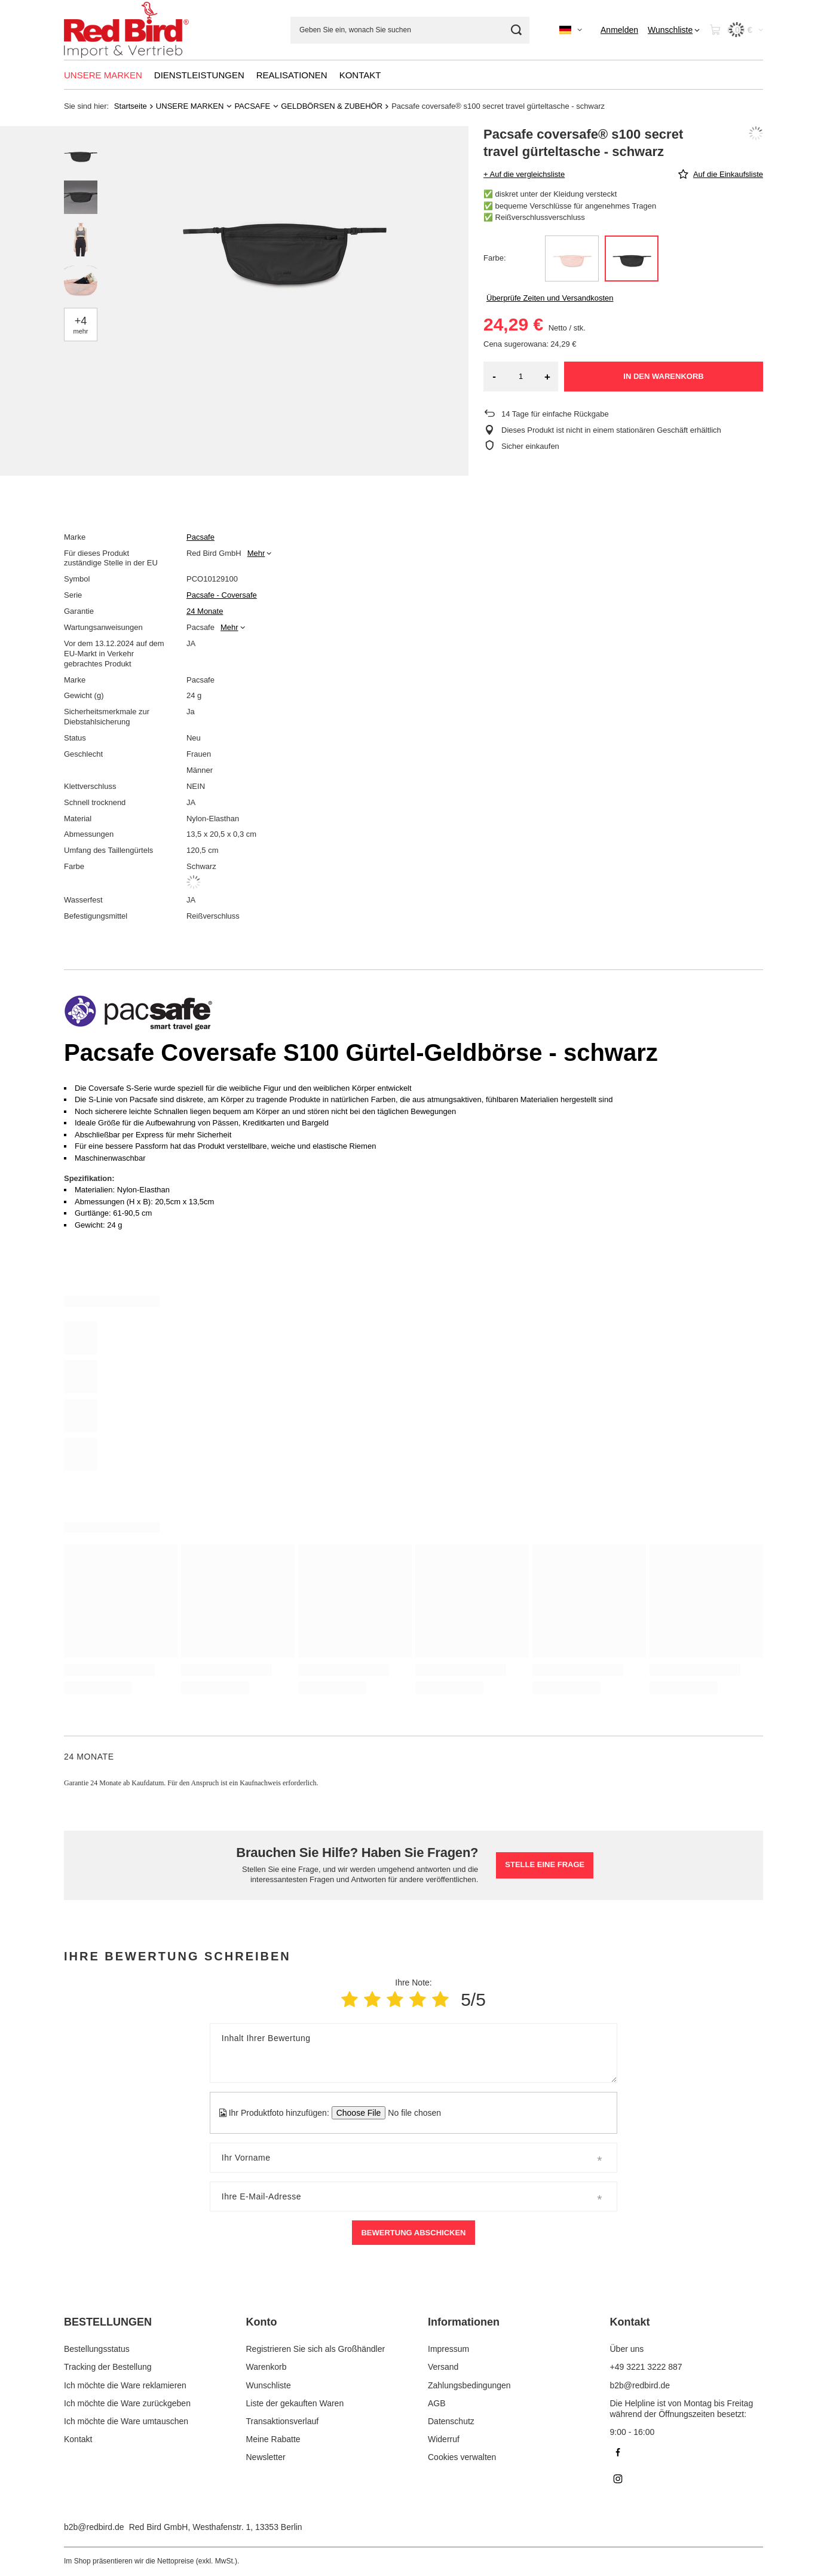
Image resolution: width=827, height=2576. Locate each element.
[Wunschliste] (674, 30)
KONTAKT (360, 75)
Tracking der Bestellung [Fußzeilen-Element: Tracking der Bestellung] (108, 2367)
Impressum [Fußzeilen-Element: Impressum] (448, 2349)
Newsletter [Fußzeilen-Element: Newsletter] (266, 2457)
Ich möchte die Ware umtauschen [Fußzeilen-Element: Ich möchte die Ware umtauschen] (126, 2421)
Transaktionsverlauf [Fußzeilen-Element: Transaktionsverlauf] (282, 2421)
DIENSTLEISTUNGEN (199, 75)
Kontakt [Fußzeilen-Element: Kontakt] (78, 2439)
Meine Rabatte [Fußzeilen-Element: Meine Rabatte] (273, 2439)
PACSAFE (252, 106)
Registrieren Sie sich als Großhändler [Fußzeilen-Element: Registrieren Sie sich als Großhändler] (315, 2349)
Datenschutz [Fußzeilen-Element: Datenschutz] (451, 2421)
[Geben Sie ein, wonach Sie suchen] (409, 30)
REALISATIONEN (291, 75)
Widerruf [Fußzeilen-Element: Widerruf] (444, 2439)
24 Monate (204, 611)
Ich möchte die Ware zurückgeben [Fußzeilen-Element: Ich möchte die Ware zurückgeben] (127, 2403)
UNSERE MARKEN (103, 75)
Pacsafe (200, 537)
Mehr (256, 553)
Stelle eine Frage (544, 1864)
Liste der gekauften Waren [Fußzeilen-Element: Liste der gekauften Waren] (295, 2403)
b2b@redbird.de (94, 2527)
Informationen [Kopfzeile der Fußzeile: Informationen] (464, 2322)
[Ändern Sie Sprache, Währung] (570, 30)
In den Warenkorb (663, 376)
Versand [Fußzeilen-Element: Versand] (443, 2367)
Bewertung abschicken (413, 2232)
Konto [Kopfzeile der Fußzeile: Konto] (261, 2322)
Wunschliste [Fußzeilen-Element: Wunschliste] (268, 2385)
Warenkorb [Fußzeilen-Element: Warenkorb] (266, 2367)
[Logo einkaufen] (126, 30)
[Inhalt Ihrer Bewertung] (413, 2053)
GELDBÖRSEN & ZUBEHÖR (331, 106)
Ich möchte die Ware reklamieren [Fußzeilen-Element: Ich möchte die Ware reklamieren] (125, 2385)
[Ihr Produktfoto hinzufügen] (411, 2112)
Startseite (130, 106)
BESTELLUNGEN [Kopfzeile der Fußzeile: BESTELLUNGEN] (108, 2322)
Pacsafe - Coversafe (221, 595)
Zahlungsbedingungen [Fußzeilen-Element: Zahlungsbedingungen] (469, 2385)
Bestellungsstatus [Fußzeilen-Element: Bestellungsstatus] (97, 2349)
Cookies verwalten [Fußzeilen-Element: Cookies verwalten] (462, 2457)
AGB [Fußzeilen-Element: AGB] (437, 2403)
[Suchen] (516, 30)
